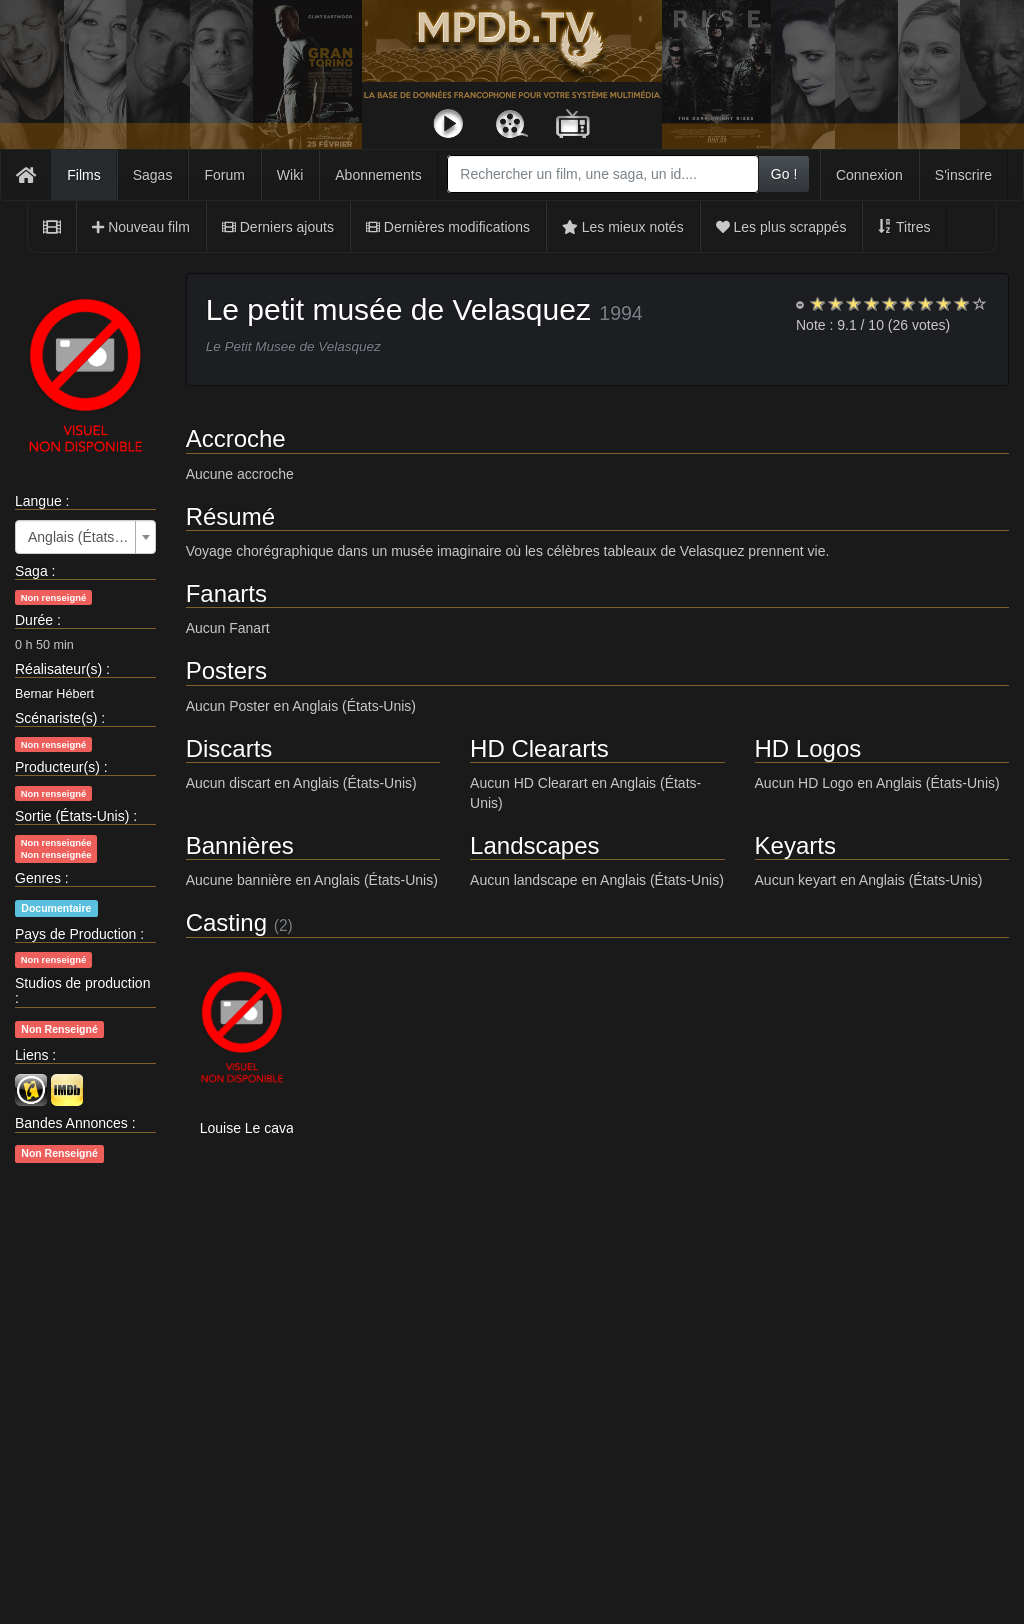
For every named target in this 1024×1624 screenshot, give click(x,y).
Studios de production (82, 983)
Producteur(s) (57, 767)
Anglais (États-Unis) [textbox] (79, 537)
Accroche (236, 438)
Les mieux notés (623, 227)
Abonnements (378, 175)
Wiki (290, 175)
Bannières (240, 845)
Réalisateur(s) (58, 669)
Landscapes (534, 845)
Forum (224, 175)
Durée (34, 620)
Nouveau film (141, 227)
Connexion (869, 175)
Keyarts (795, 845)
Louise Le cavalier (256, 1128)
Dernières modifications (448, 227)
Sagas (153, 175)
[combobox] (603, 174)
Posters (226, 670)
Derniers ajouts (278, 227)
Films (83, 175)
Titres (904, 227)
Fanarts (226, 593)
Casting (226, 922)
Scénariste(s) (56, 718)
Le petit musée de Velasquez (398, 309)
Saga (31, 571)
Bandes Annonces (71, 1123)
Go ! (784, 174)
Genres (38, 878)
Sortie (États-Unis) (72, 816)
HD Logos (808, 748)
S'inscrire (963, 175)
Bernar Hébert (54, 694)
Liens (31, 1055)
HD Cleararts (539, 748)
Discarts (229, 748)
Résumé (230, 516)
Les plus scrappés (781, 227)
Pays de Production (75, 934)
